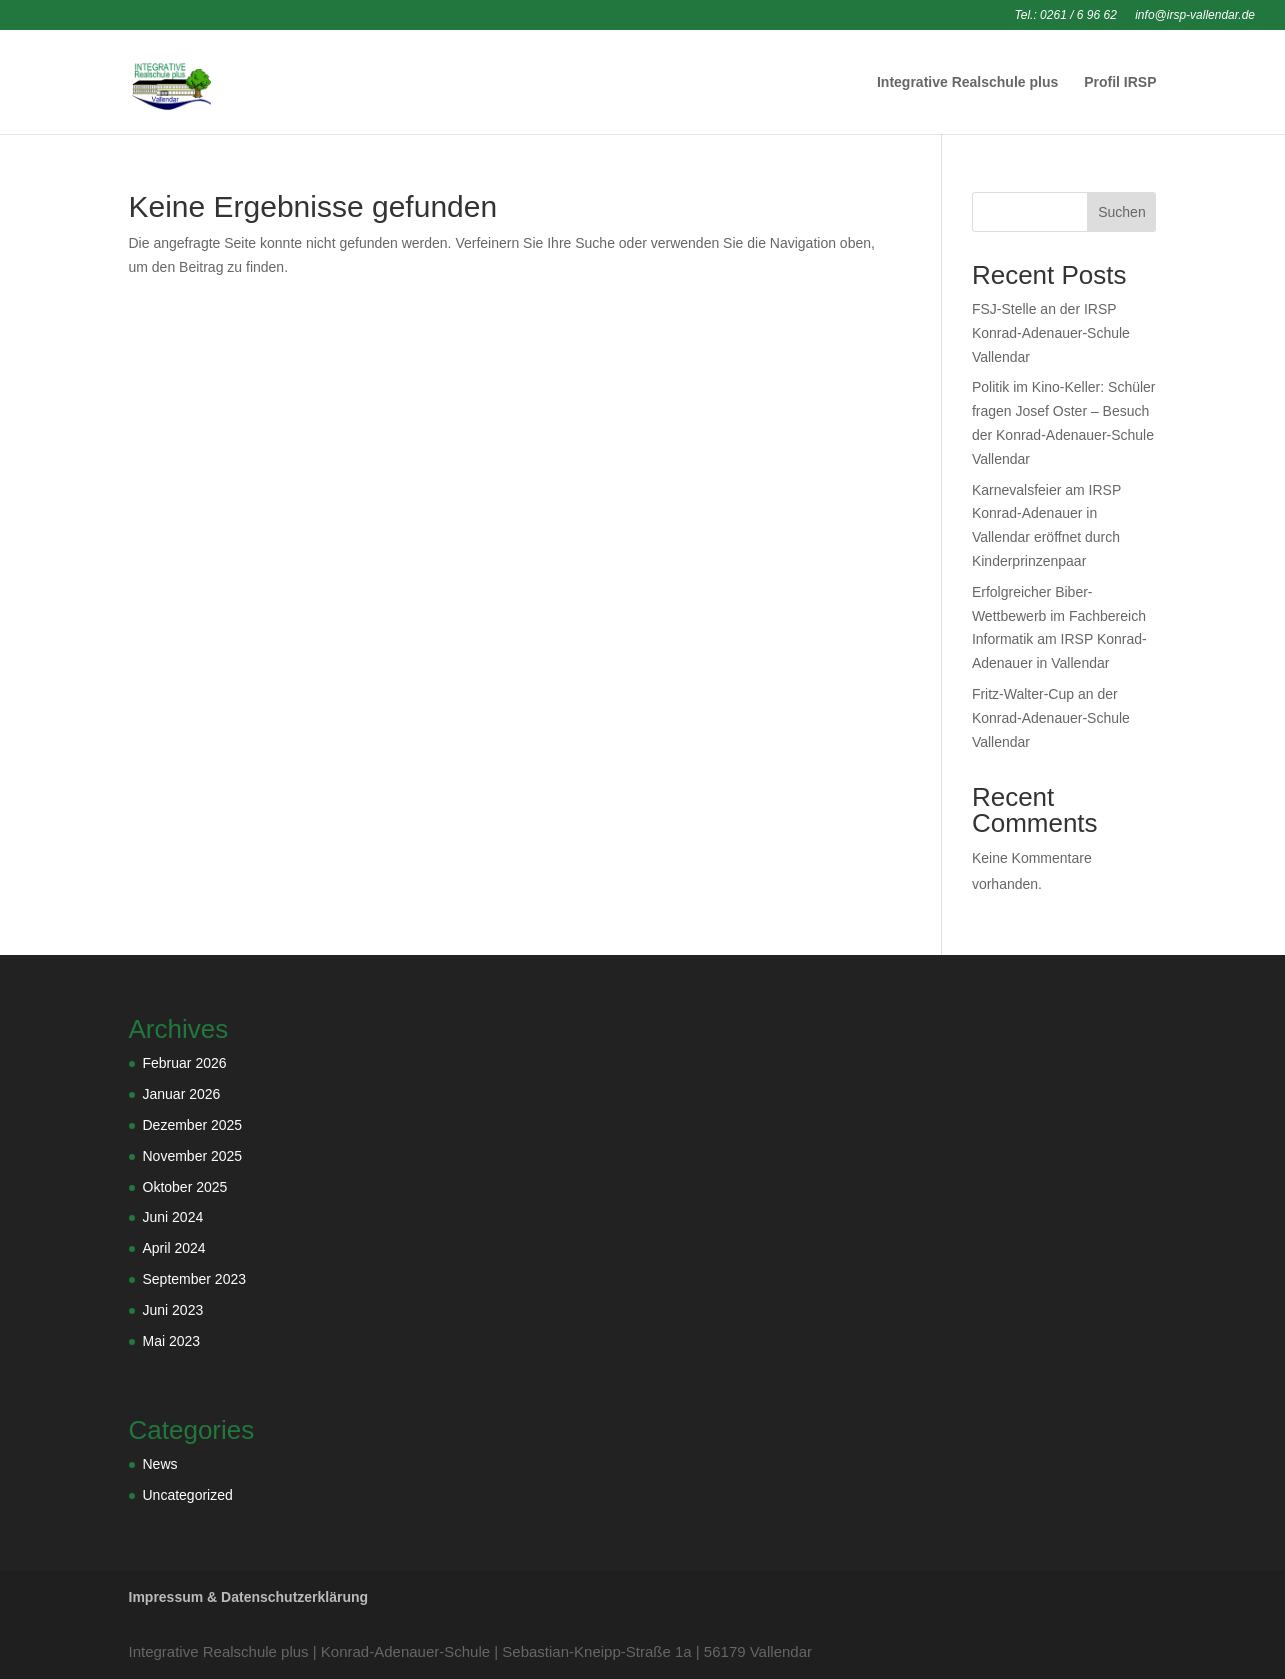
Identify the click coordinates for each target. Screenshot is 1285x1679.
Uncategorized (188, 1495)
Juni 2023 (173, 1310)
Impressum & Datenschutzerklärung (249, 1597)
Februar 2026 (185, 1063)
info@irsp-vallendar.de (1195, 15)
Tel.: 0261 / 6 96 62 (1066, 15)
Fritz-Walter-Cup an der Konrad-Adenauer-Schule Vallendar (1051, 718)
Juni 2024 (173, 1217)
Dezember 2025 (193, 1125)
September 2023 (195, 1279)
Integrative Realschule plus (967, 82)
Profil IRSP (1120, 82)
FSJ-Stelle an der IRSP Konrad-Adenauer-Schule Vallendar (1051, 333)
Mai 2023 (172, 1341)
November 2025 (193, 1156)
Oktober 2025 (185, 1187)
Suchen (1121, 212)
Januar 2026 (182, 1094)
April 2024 (174, 1248)
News (160, 1464)
